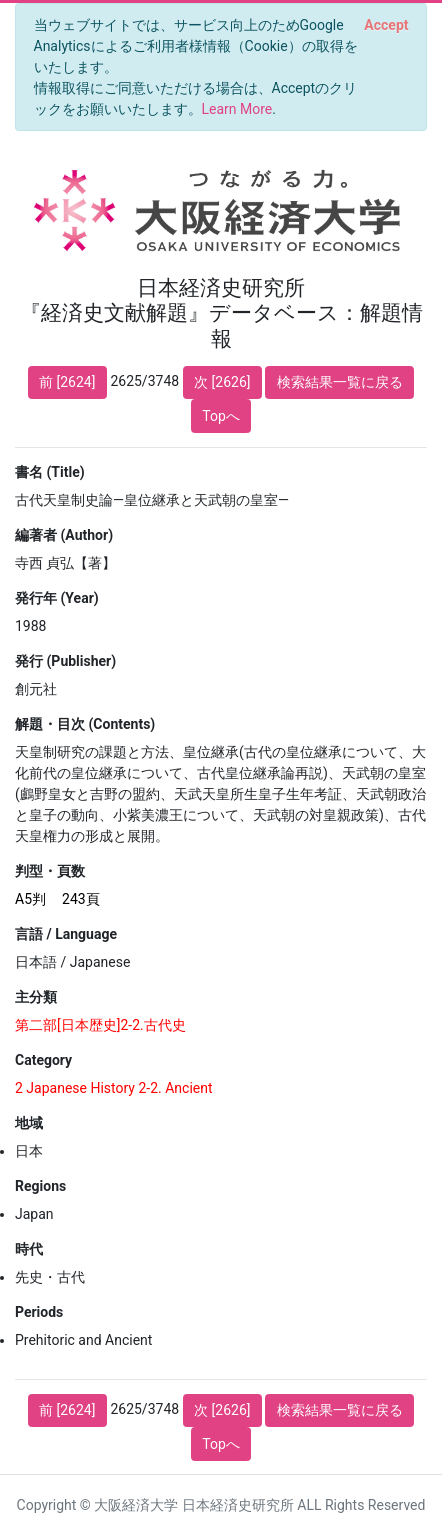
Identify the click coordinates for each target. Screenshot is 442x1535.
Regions (40, 1186)
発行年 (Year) (57, 598)
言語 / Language (66, 934)
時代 (29, 1249)
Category (43, 1060)
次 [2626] (222, 382)
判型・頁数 (50, 871)
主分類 (36, 997)
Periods (39, 1312)
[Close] (386, 25)
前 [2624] (67, 382)
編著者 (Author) (64, 535)
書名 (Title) (50, 472)
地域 (29, 1123)
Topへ (221, 416)
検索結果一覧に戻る (340, 382)
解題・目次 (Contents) (85, 724)
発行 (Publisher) (65, 661)
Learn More (237, 109)
